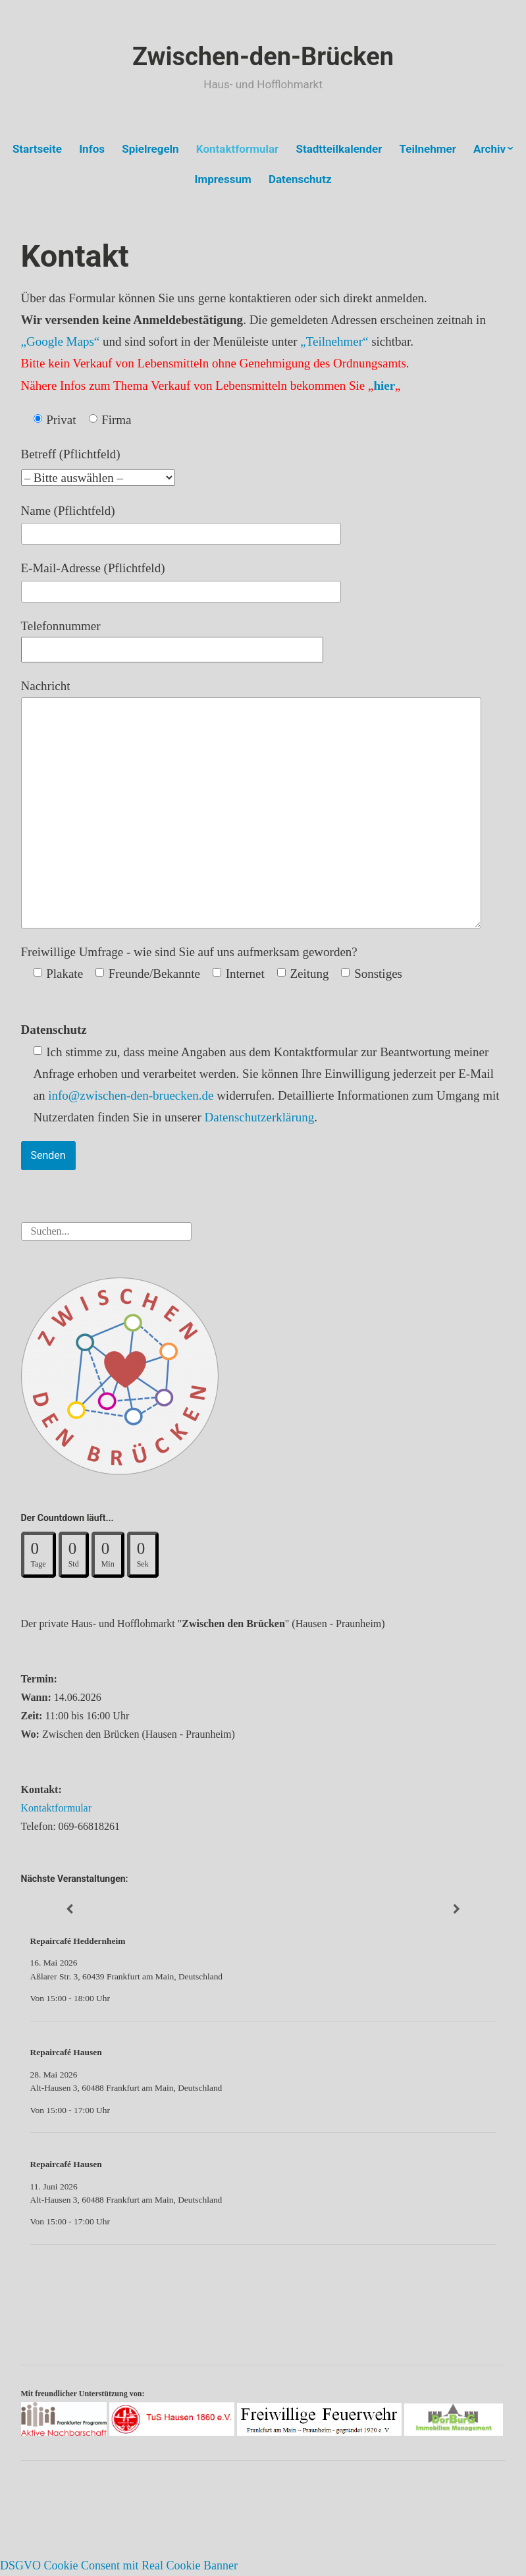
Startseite (37, 148)
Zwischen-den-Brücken (263, 56)
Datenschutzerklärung (260, 1117)
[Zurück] (69, 1909)
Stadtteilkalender (339, 148)
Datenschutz (300, 179)
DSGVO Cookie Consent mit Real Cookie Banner (119, 2565)
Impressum (222, 179)
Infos (92, 148)
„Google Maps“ (60, 341)
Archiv (489, 148)
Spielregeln (150, 148)
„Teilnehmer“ (334, 341)
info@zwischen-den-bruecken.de (130, 1095)
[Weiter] (456, 1909)
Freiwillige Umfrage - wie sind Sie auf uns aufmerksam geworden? (189, 952)
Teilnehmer (428, 148)
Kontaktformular (237, 148)
